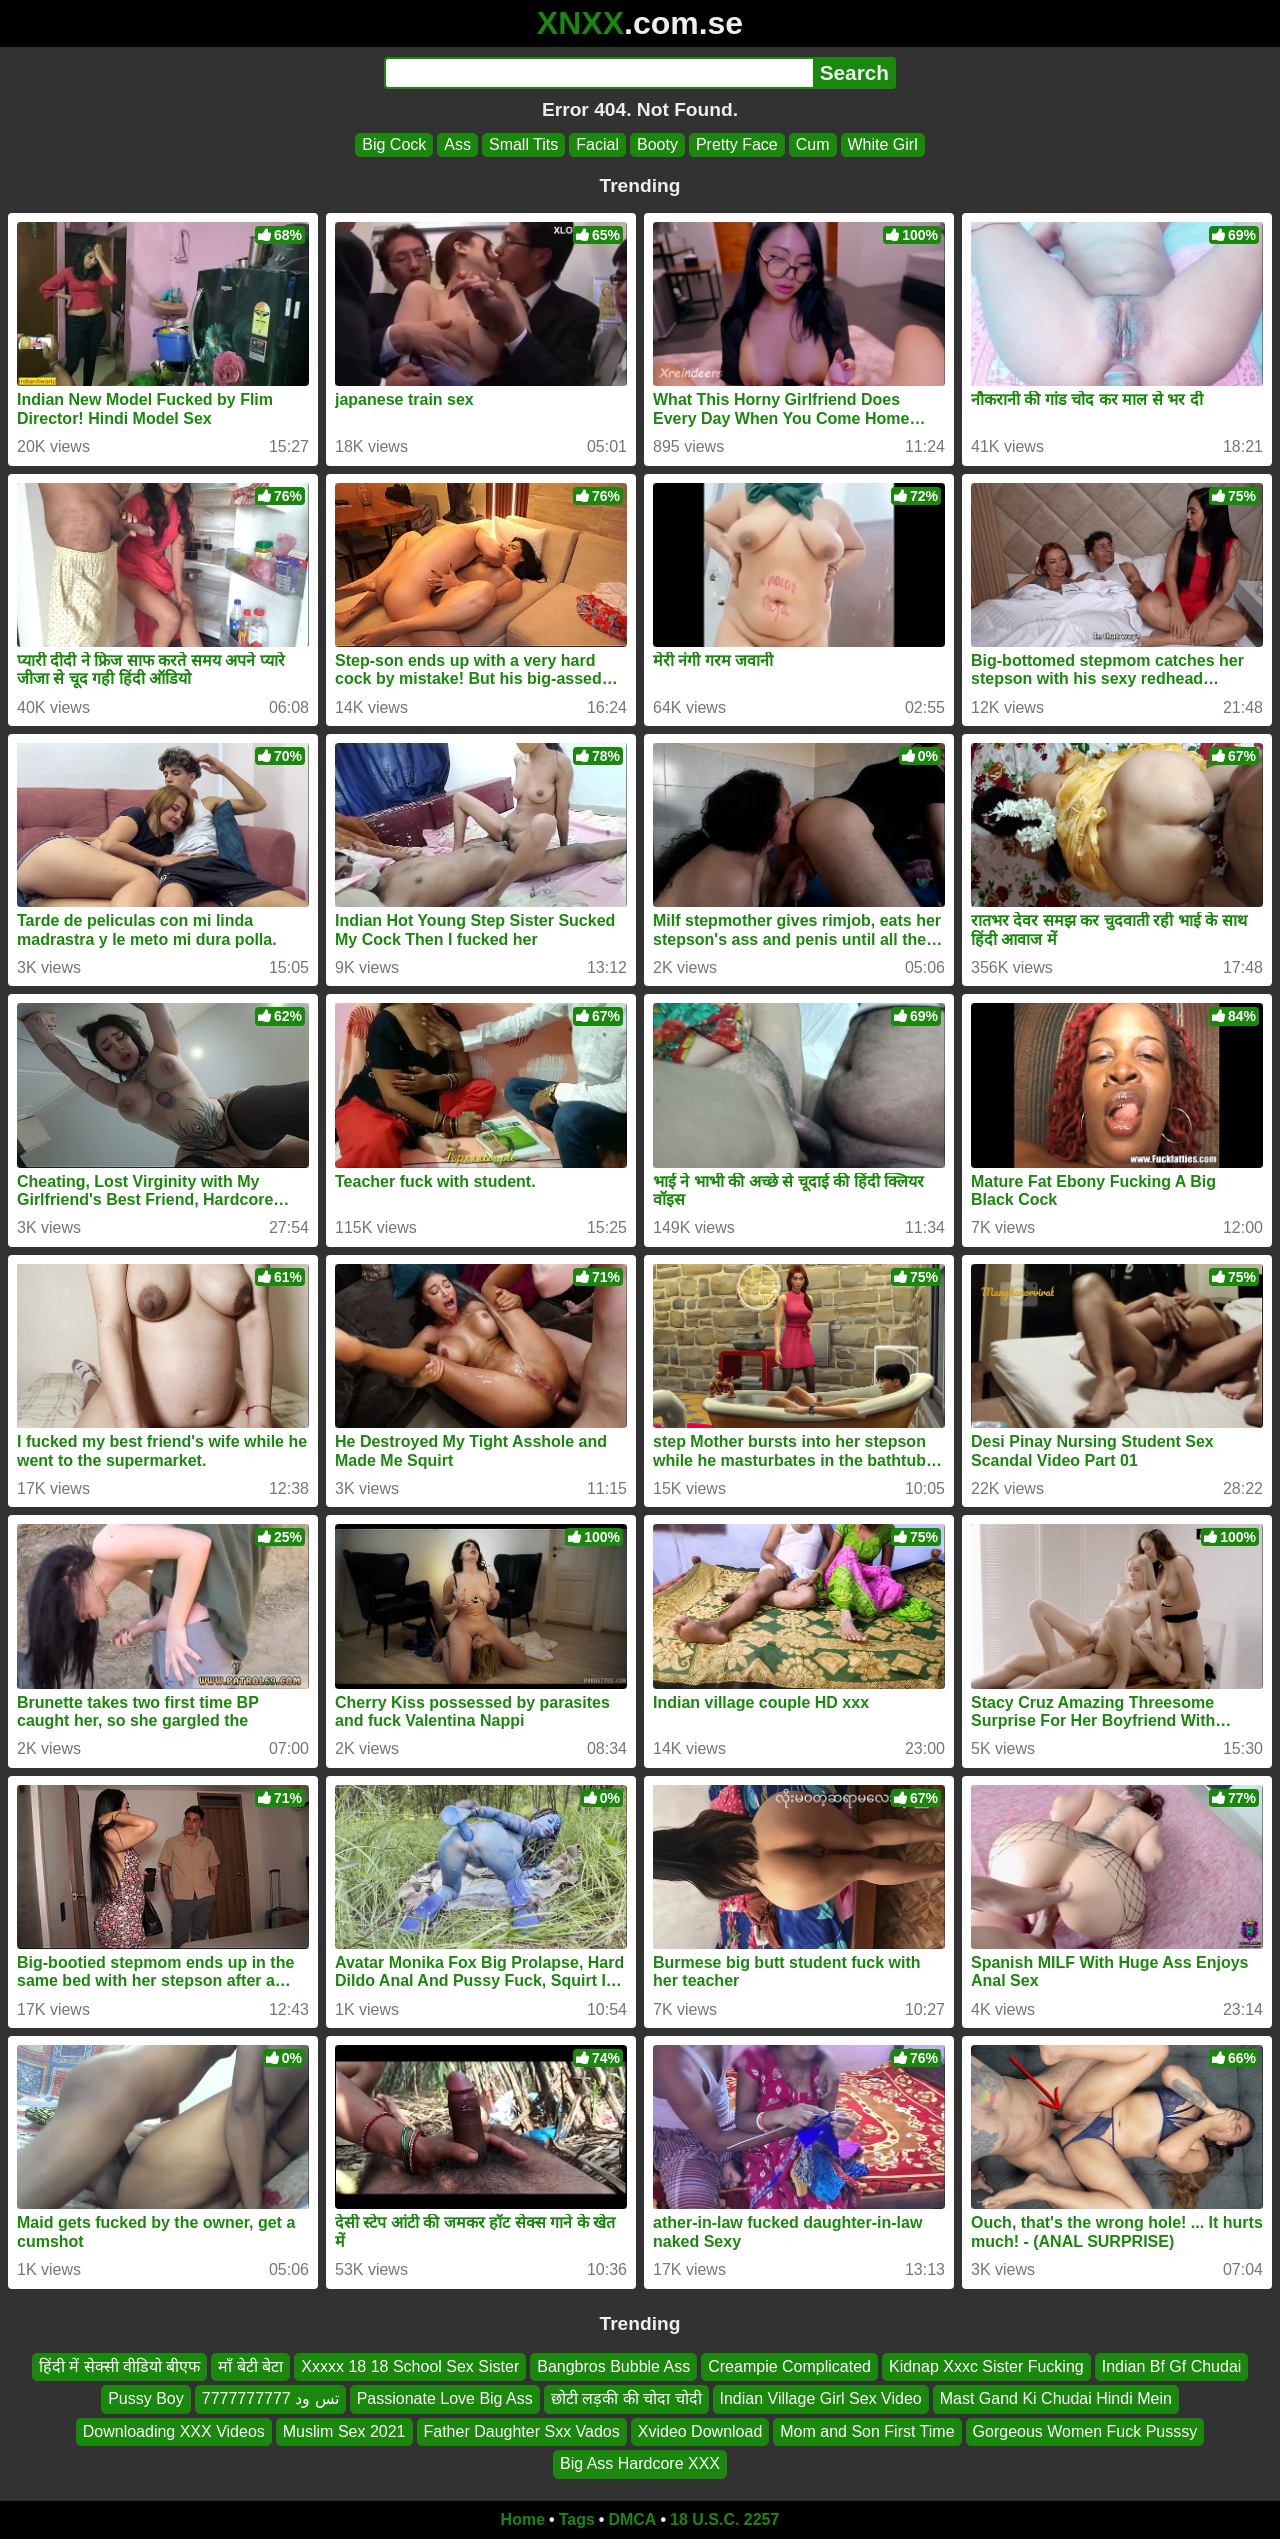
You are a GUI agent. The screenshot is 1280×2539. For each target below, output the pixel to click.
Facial (597, 144)
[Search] (598, 73)
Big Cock (394, 144)
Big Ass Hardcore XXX (640, 2463)
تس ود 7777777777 (270, 2398)
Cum (813, 144)
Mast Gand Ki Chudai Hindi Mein (1056, 2398)
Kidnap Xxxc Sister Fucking (986, 2366)
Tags (577, 2519)
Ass (457, 144)
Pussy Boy (146, 2398)
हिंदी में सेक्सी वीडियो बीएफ (120, 2366)
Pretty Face (737, 144)
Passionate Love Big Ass (445, 2398)
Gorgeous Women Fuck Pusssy (1085, 2430)
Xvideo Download (700, 2430)
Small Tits (523, 144)
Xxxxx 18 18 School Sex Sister (410, 2366)
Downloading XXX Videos (174, 2430)
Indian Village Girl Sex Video (821, 2398)
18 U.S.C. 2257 (724, 2519)
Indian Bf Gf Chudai (1172, 2366)
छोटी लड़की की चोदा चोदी (626, 2398)
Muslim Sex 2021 (344, 2430)
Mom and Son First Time (867, 2430)
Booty (657, 144)
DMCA (632, 2519)
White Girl (883, 144)
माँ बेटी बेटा (250, 2366)
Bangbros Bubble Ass (613, 2366)
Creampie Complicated (789, 2366)
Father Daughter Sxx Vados (522, 2430)
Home (523, 2519)
